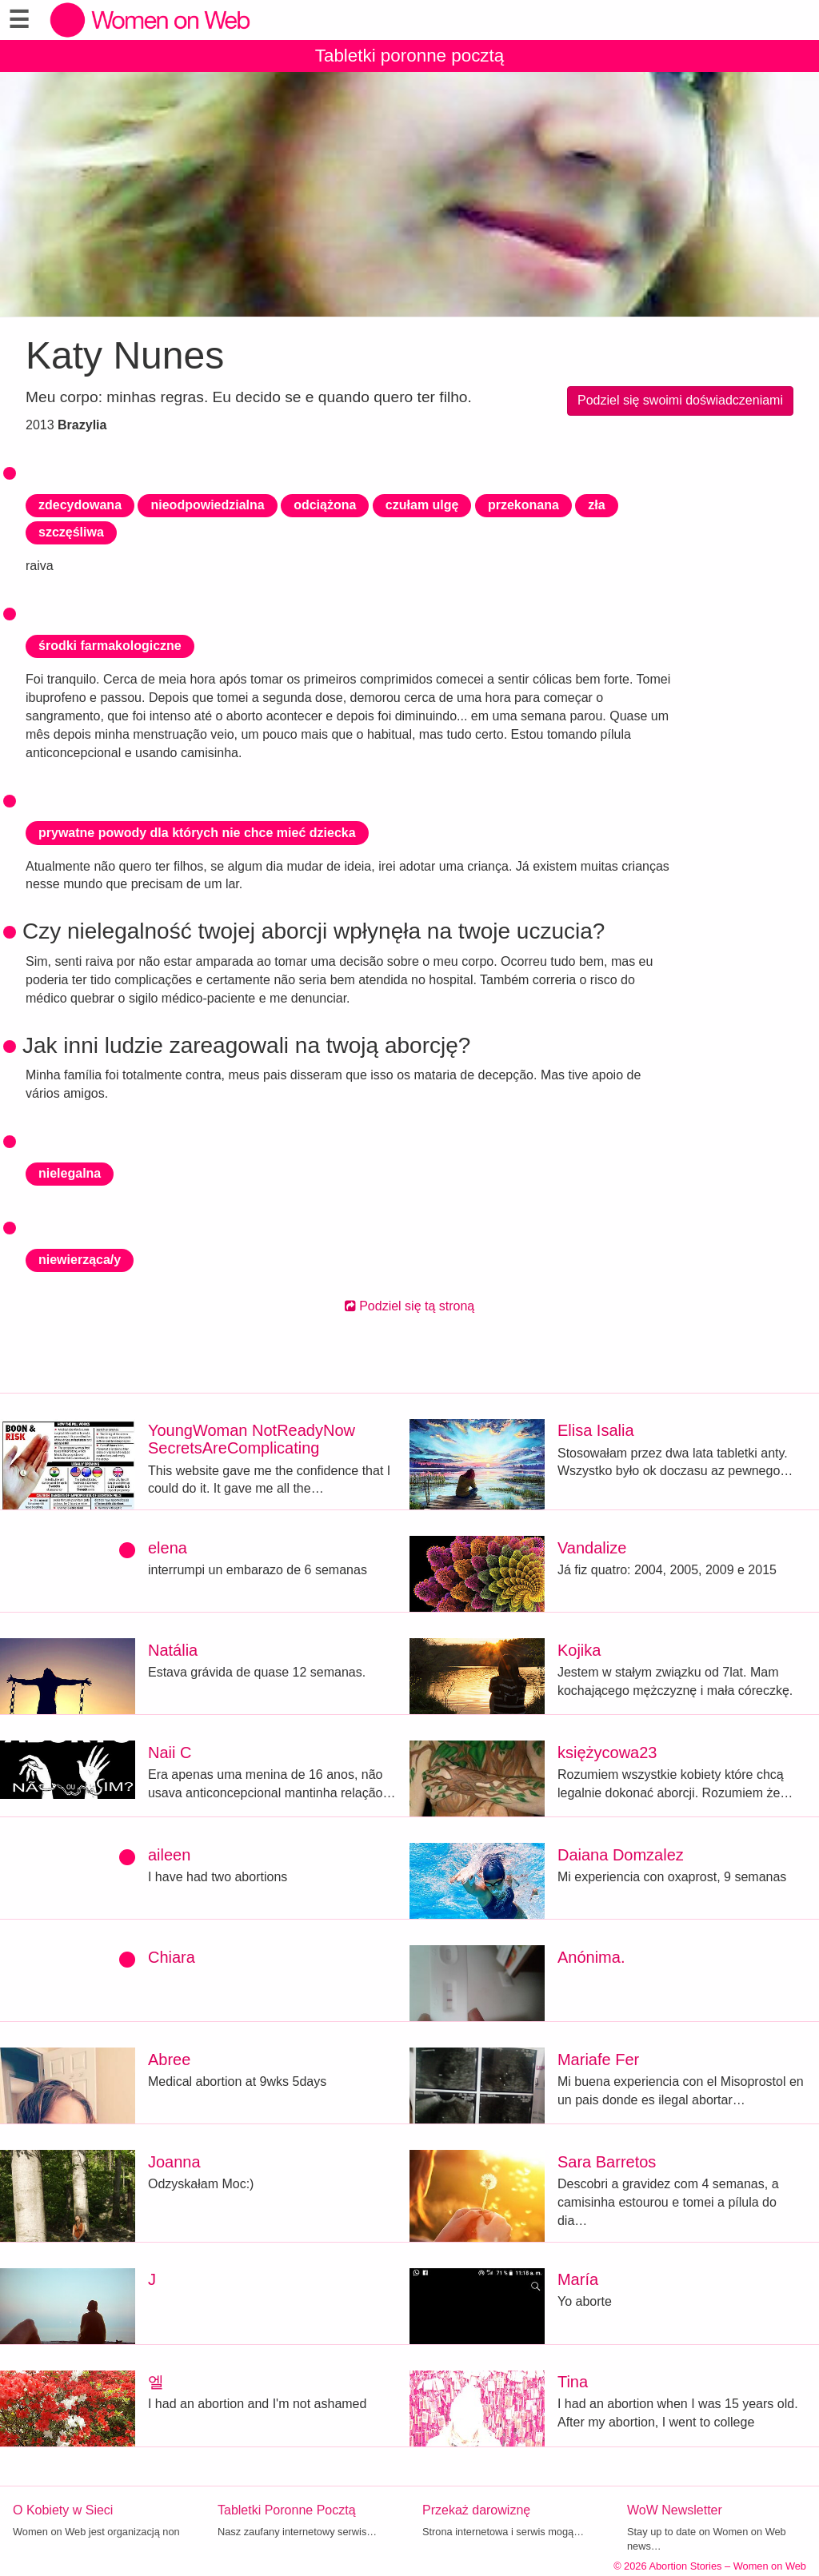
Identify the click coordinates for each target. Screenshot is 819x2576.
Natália (173, 1650)
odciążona (325, 505)
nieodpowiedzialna (207, 505)
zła (596, 505)
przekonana (523, 505)
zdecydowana (80, 505)
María (577, 2279)
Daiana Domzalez (620, 1855)
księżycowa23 (607, 1752)
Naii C (169, 1752)
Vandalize (591, 1548)
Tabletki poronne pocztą (410, 56)
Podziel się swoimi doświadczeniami (680, 400)
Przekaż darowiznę (476, 2510)
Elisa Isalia (595, 1430)
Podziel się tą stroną (410, 1306)
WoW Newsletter (674, 2510)
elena (167, 1548)
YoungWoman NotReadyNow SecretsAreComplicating (251, 1439)
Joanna (174, 2162)
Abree (169, 2059)
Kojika (579, 1650)
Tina (572, 2382)
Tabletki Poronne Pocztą (287, 2510)
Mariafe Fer (598, 2059)
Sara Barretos (606, 2162)
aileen (169, 1855)
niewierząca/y (79, 1259)
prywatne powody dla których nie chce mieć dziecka (197, 832)
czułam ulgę (422, 505)
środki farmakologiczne (110, 645)
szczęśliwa (71, 532)
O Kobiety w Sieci (63, 2510)
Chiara (171, 1957)
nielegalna (69, 1173)
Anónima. (591, 1957)
